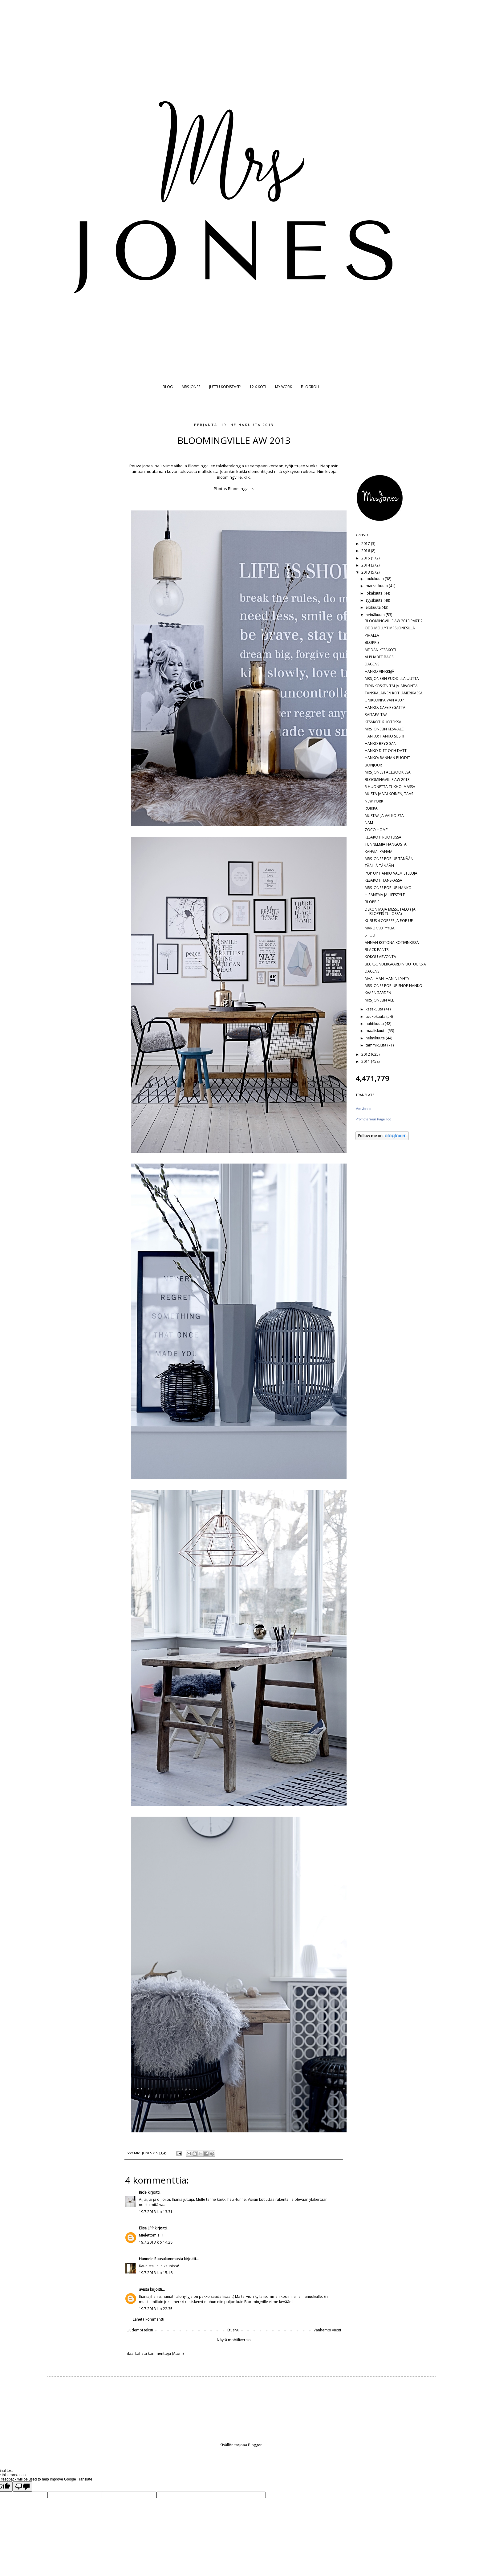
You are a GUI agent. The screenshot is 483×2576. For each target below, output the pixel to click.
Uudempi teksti (140, 2330)
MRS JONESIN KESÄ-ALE (384, 729)
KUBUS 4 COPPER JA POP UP (389, 920)
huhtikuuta (375, 1023)
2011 (366, 1061)
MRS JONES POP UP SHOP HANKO (393, 985)
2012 (366, 1054)
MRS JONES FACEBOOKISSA (388, 772)
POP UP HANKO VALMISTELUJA (391, 873)
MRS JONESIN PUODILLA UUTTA (392, 678)
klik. (247, 477)
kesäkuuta (375, 1009)
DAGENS (372, 664)
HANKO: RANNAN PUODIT (387, 757)
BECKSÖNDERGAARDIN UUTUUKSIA (395, 964)
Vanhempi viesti (327, 2330)
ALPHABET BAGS (379, 657)
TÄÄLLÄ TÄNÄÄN (379, 865)
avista (144, 2289)
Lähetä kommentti (148, 2319)
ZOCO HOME (376, 829)
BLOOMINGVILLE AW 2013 (387, 779)
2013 (366, 572)
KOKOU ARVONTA (380, 956)
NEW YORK (374, 801)
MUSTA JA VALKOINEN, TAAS (389, 793)
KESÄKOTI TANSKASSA (383, 880)
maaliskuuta (377, 1030)
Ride (143, 2192)
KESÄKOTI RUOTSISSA (383, 722)
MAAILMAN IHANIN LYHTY (387, 978)
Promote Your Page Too (373, 1119)
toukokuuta (376, 1016)
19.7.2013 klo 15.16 (155, 2272)
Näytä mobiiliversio (234, 2339)
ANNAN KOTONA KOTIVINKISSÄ (392, 942)
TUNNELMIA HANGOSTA (386, 844)
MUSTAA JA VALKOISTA (384, 815)
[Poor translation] (22, 2486)
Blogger (255, 2445)
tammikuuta (376, 1045)
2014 (366, 565)
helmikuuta (376, 1038)
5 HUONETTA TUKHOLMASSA (390, 786)
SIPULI (370, 935)
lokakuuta (375, 593)
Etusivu (233, 2330)
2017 (366, 543)
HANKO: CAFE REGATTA (385, 707)
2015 (366, 558)
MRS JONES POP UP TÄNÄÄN (389, 858)
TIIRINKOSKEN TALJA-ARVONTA (391, 686)
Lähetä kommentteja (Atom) (159, 2353)
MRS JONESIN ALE (379, 1000)
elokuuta (374, 607)
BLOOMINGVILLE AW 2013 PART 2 (394, 621)
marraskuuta (377, 585)
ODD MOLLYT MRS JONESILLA (390, 628)
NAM (369, 822)
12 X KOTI (258, 386)
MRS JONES (191, 386)
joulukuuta (375, 578)
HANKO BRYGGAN (380, 743)
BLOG (168, 386)
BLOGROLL (310, 386)
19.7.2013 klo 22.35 (155, 2308)
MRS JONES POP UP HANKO (388, 887)
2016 (366, 550)
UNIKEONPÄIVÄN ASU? (384, 700)
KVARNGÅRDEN (378, 992)
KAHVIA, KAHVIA (378, 851)
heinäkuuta (376, 614)
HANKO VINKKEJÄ (379, 671)
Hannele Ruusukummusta (161, 2258)
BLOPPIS (372, 642)
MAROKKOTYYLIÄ (380, 928)
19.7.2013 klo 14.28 (155, 2242)
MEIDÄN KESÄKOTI (380, 649)
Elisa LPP (146, 2228)
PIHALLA (372, 635)
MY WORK (283, 386)
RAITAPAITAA (376, 714)
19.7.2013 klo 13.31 (155, 2211)
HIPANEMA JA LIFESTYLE (385, 894)
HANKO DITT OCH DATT (386, 750)
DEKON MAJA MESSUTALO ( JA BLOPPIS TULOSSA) (390, 911)
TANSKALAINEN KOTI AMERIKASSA (394, 693)
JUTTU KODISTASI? (225, 386)
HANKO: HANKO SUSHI (384, 736)
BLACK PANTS (376, 949)
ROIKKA (371, 808)
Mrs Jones (363, 1109)
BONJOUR (373, 765)
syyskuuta (375, 600)
